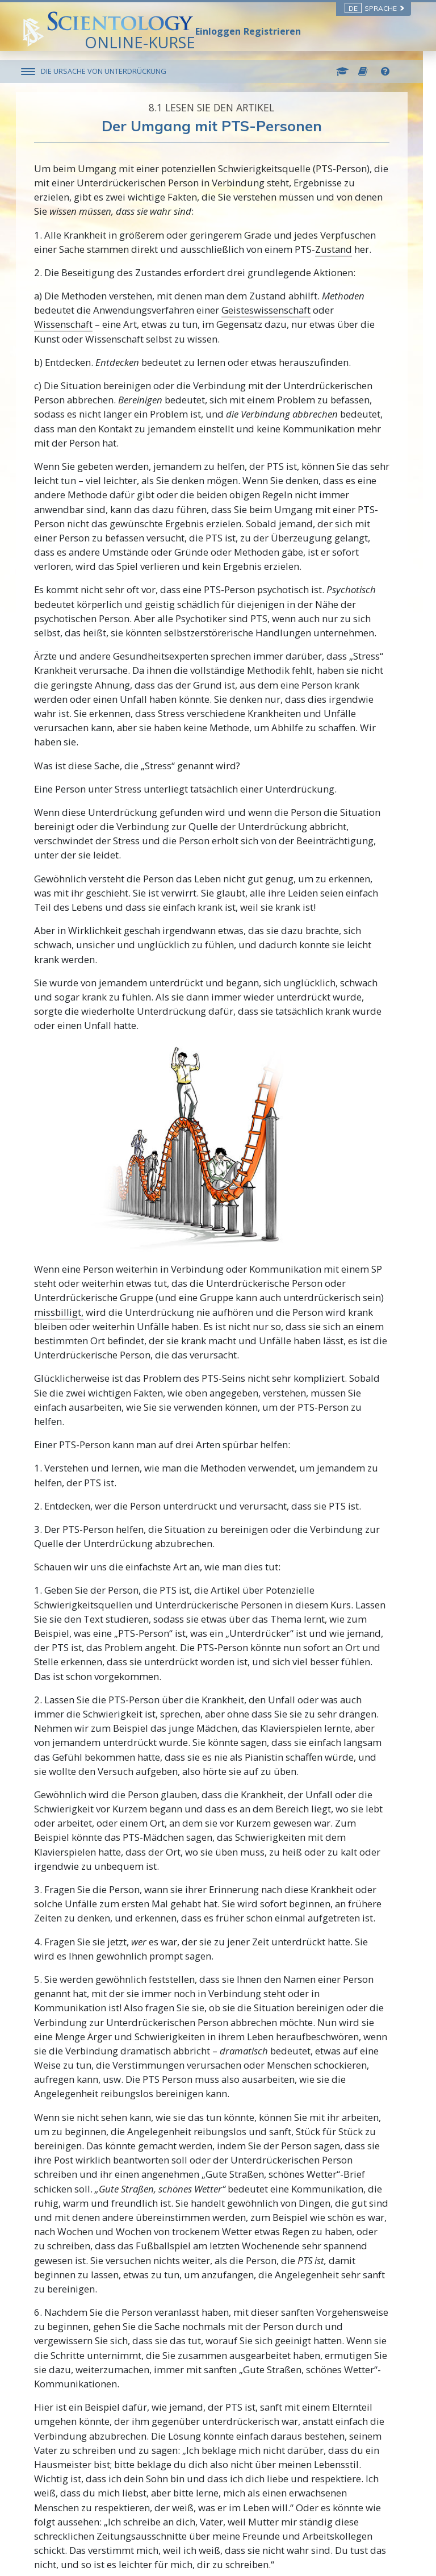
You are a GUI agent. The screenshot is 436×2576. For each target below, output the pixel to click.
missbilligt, (65, 1312)
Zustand (339, 249)
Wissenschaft (69, 324)
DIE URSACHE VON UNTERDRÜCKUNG (110, 71)
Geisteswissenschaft (272, 309)
